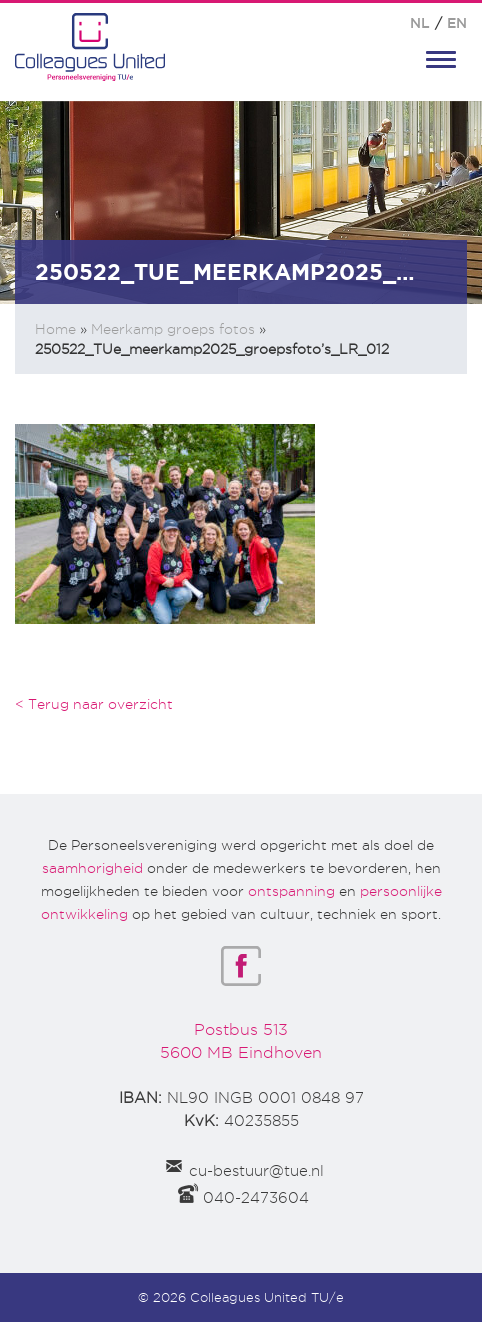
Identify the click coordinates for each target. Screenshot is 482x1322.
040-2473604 (256, 1198)
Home (55, 329)
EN (457, 23)
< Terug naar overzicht (94, 704)
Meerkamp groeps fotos (173, 329)
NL (420, 23)
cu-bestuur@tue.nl (256, 1171)
